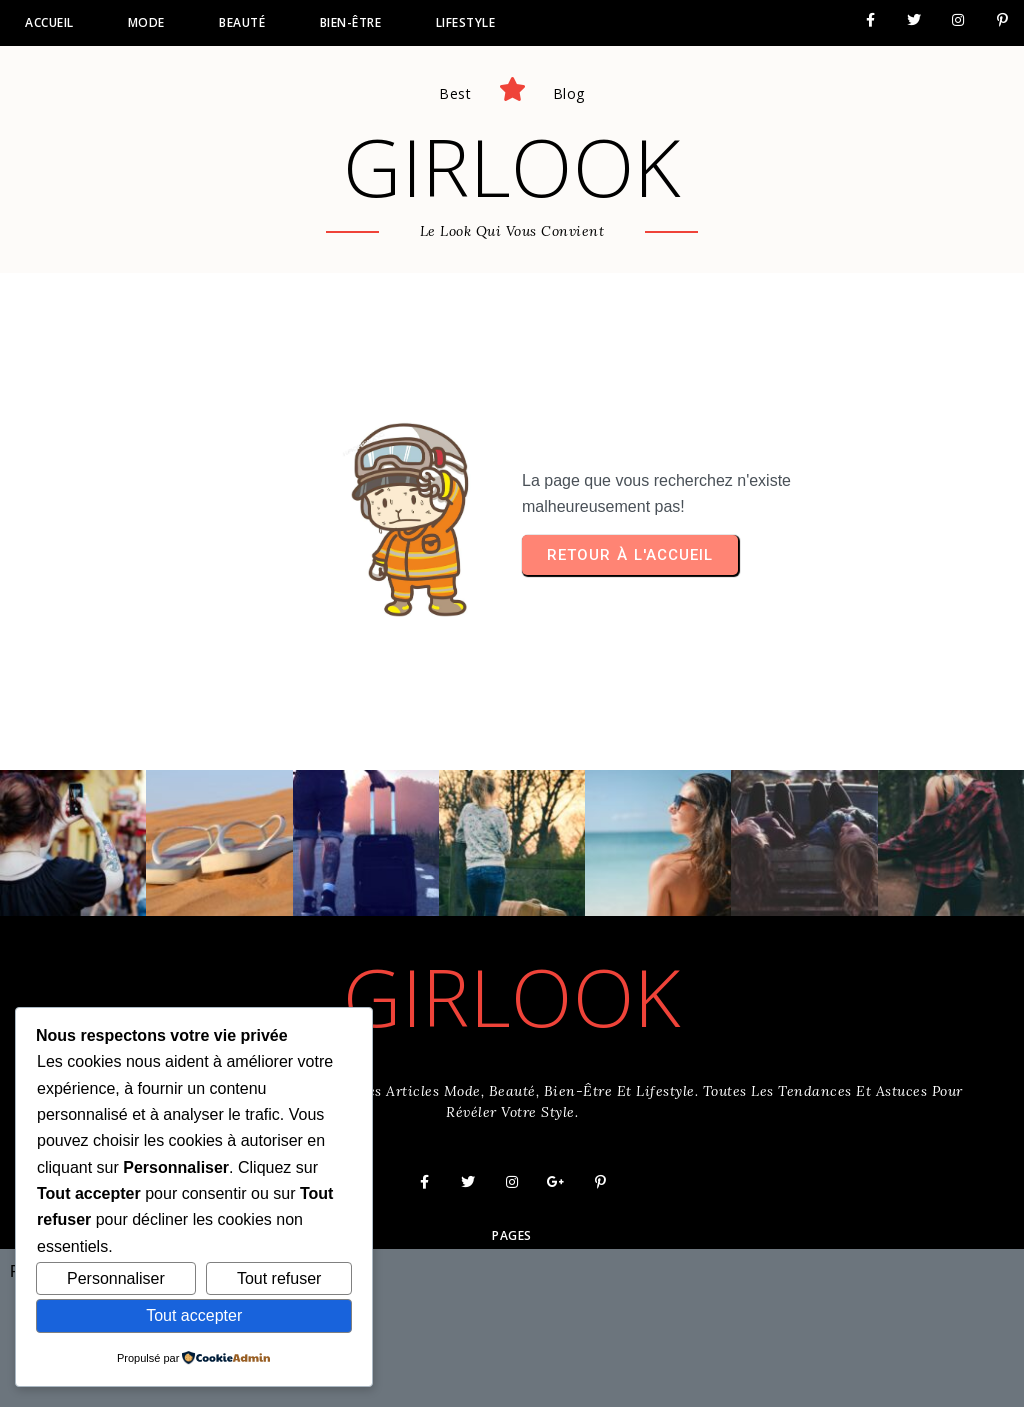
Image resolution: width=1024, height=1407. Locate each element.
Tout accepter (194, 1315)
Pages (512, 1235)
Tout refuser (279, 1278)
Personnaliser (116, 1278)
